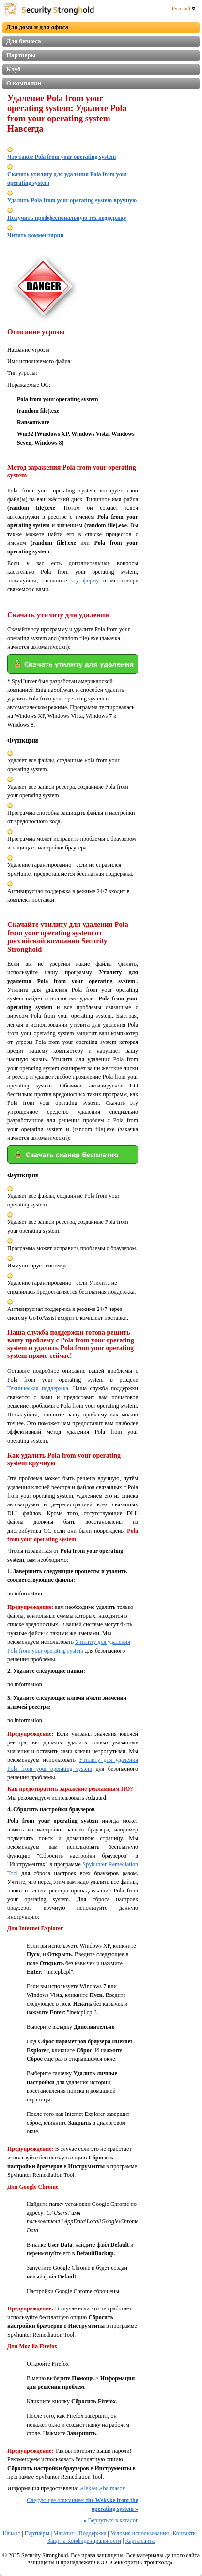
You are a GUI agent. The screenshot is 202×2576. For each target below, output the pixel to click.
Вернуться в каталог (111, 2520)
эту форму (85, 580)
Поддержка (92, 2533)
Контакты (185, 2533)
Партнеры (21, 55)
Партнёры (37, 2533)
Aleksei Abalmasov (102, 2488)
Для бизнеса (23, 41)
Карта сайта (140, 2540)
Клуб (13, 69)
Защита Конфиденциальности (84, 2540)
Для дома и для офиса (37, 26)
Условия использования (139, 2533)
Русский (184, 8)
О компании (23, 83)
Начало (11, 2533)
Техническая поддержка (37, 1388)
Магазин (64, 2533)
